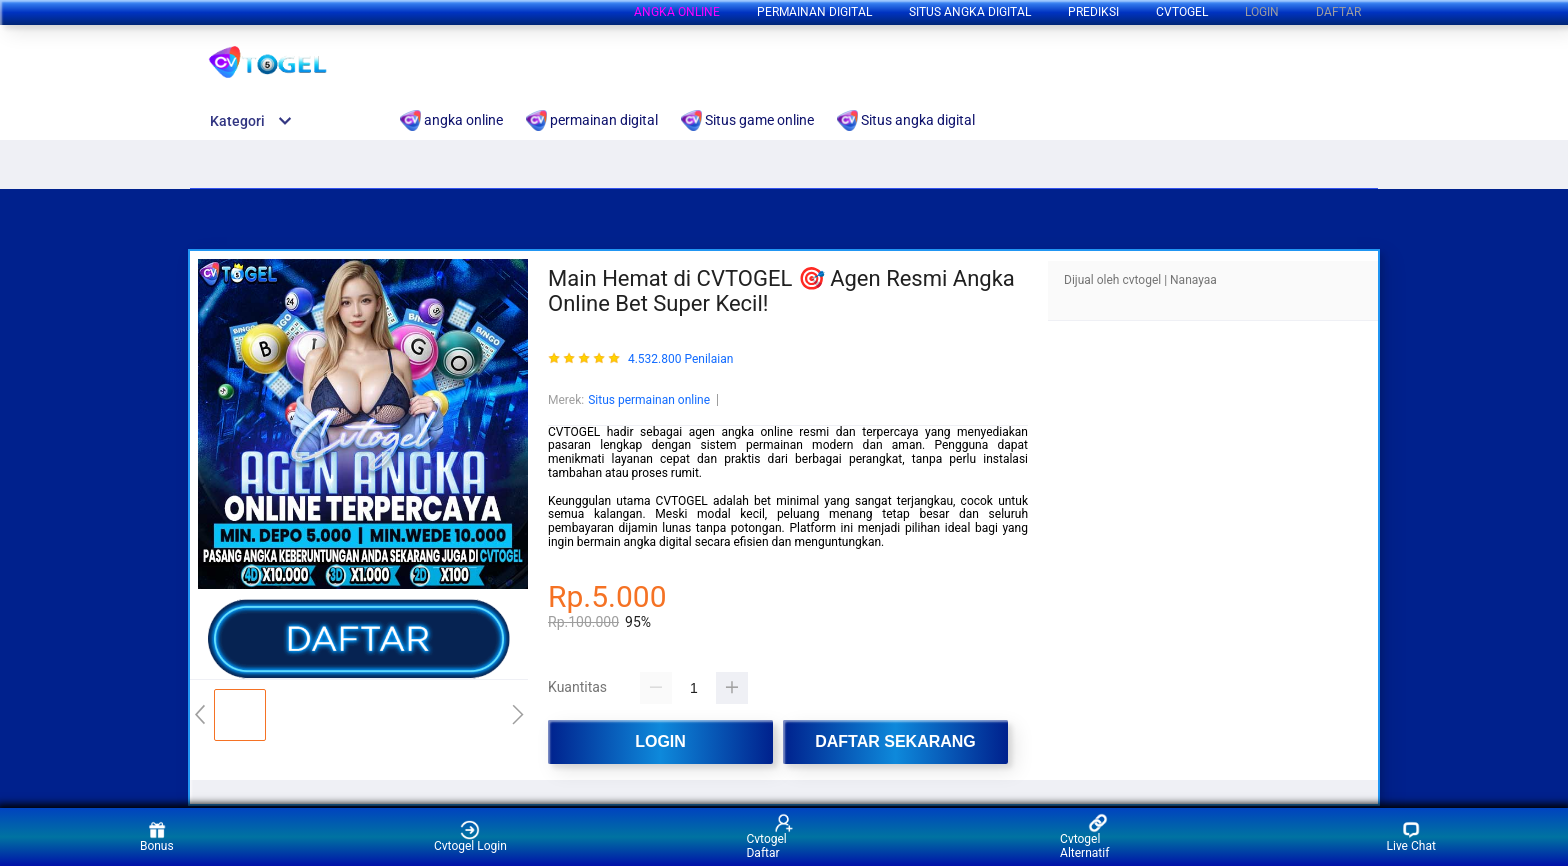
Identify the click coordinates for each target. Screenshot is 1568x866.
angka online (677, 12)
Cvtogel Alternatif (1084, 836)
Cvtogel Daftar (770, 836)
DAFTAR (1338, 12)
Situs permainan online (649, 400)
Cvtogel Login (470, 836)
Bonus (157, 836)
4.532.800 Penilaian (680, 359)
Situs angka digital (970, 12)
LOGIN (1262, 12)
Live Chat (1411, 836)
